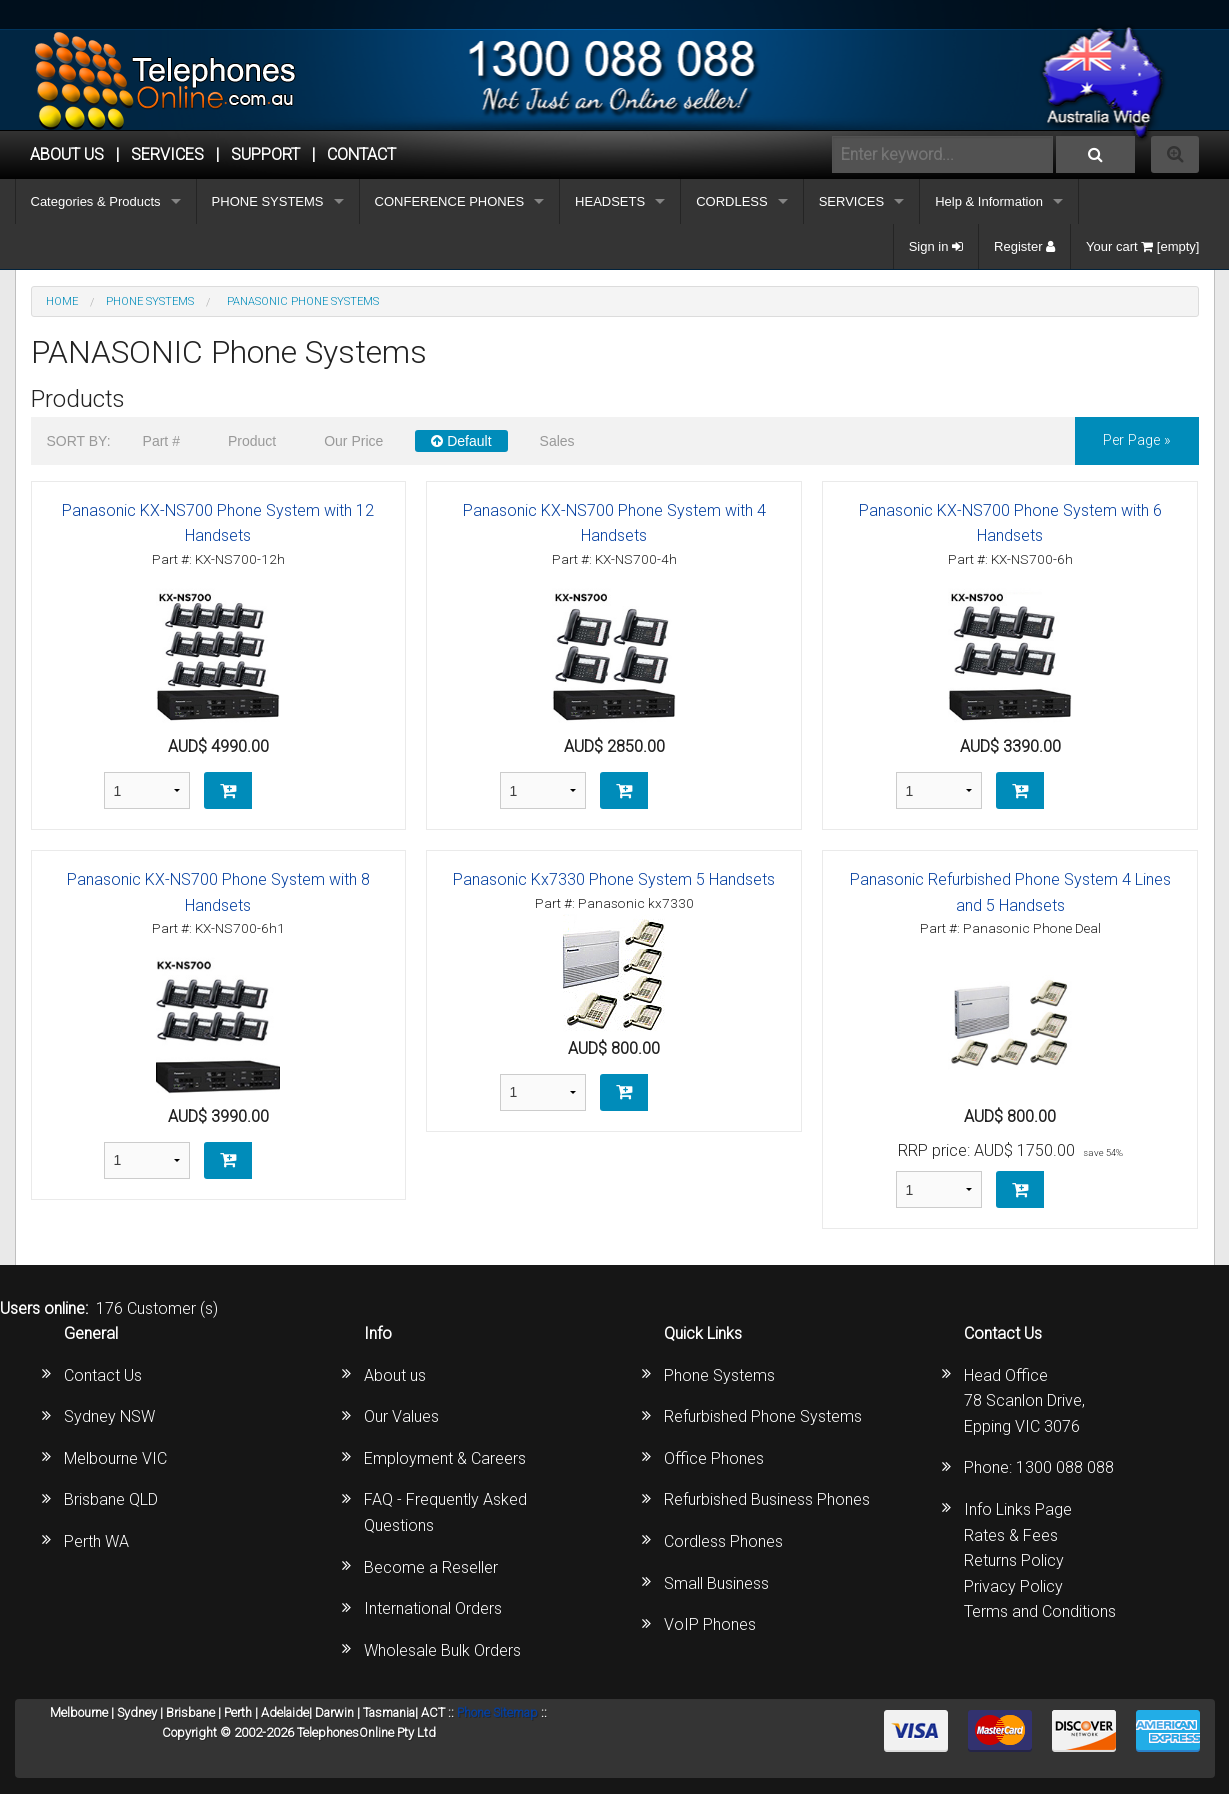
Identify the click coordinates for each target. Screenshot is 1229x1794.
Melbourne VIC (115, 1458)
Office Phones (714, 1458)
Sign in (936, 246)
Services (167, 154)
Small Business (716, 1583)
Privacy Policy (1013, 1586)
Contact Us (103, 1375)
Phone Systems (719, 1375)
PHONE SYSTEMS (268, 201)
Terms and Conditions (1040, 1611)
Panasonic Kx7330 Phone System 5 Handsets (614, 879)
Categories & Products (96, 201)
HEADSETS (610, 201)
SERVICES (852, 201)
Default (461, 441)
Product (252, 441)
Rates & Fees (1011, 1535)
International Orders (433, 1608)
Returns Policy (1014, 1560)
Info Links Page (1018, 1509)
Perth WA (96, 1541)
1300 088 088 (1065, 1467)
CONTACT (361, 154)
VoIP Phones (710, 1624)
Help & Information (989, 201)
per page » (1137, 440)
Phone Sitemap (497, 1712)
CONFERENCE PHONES (450, 201)
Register (1024, 246)
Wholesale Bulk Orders (442, 1650)
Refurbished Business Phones (767, 1499)
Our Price (353, 441)
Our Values (401, 1416)
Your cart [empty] (1142, 246)
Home (62, 301)
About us (395, 1375)
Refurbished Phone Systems (763, 1416)
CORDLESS (732, 201)
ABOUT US (67, 154)
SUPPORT (265, 154)
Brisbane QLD (111, 1499)
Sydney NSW (109, 1416)
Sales (557, 441)
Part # (161, 441)
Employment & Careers (445, 1458)
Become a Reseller (431, 1567)
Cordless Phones (723, 1541)
